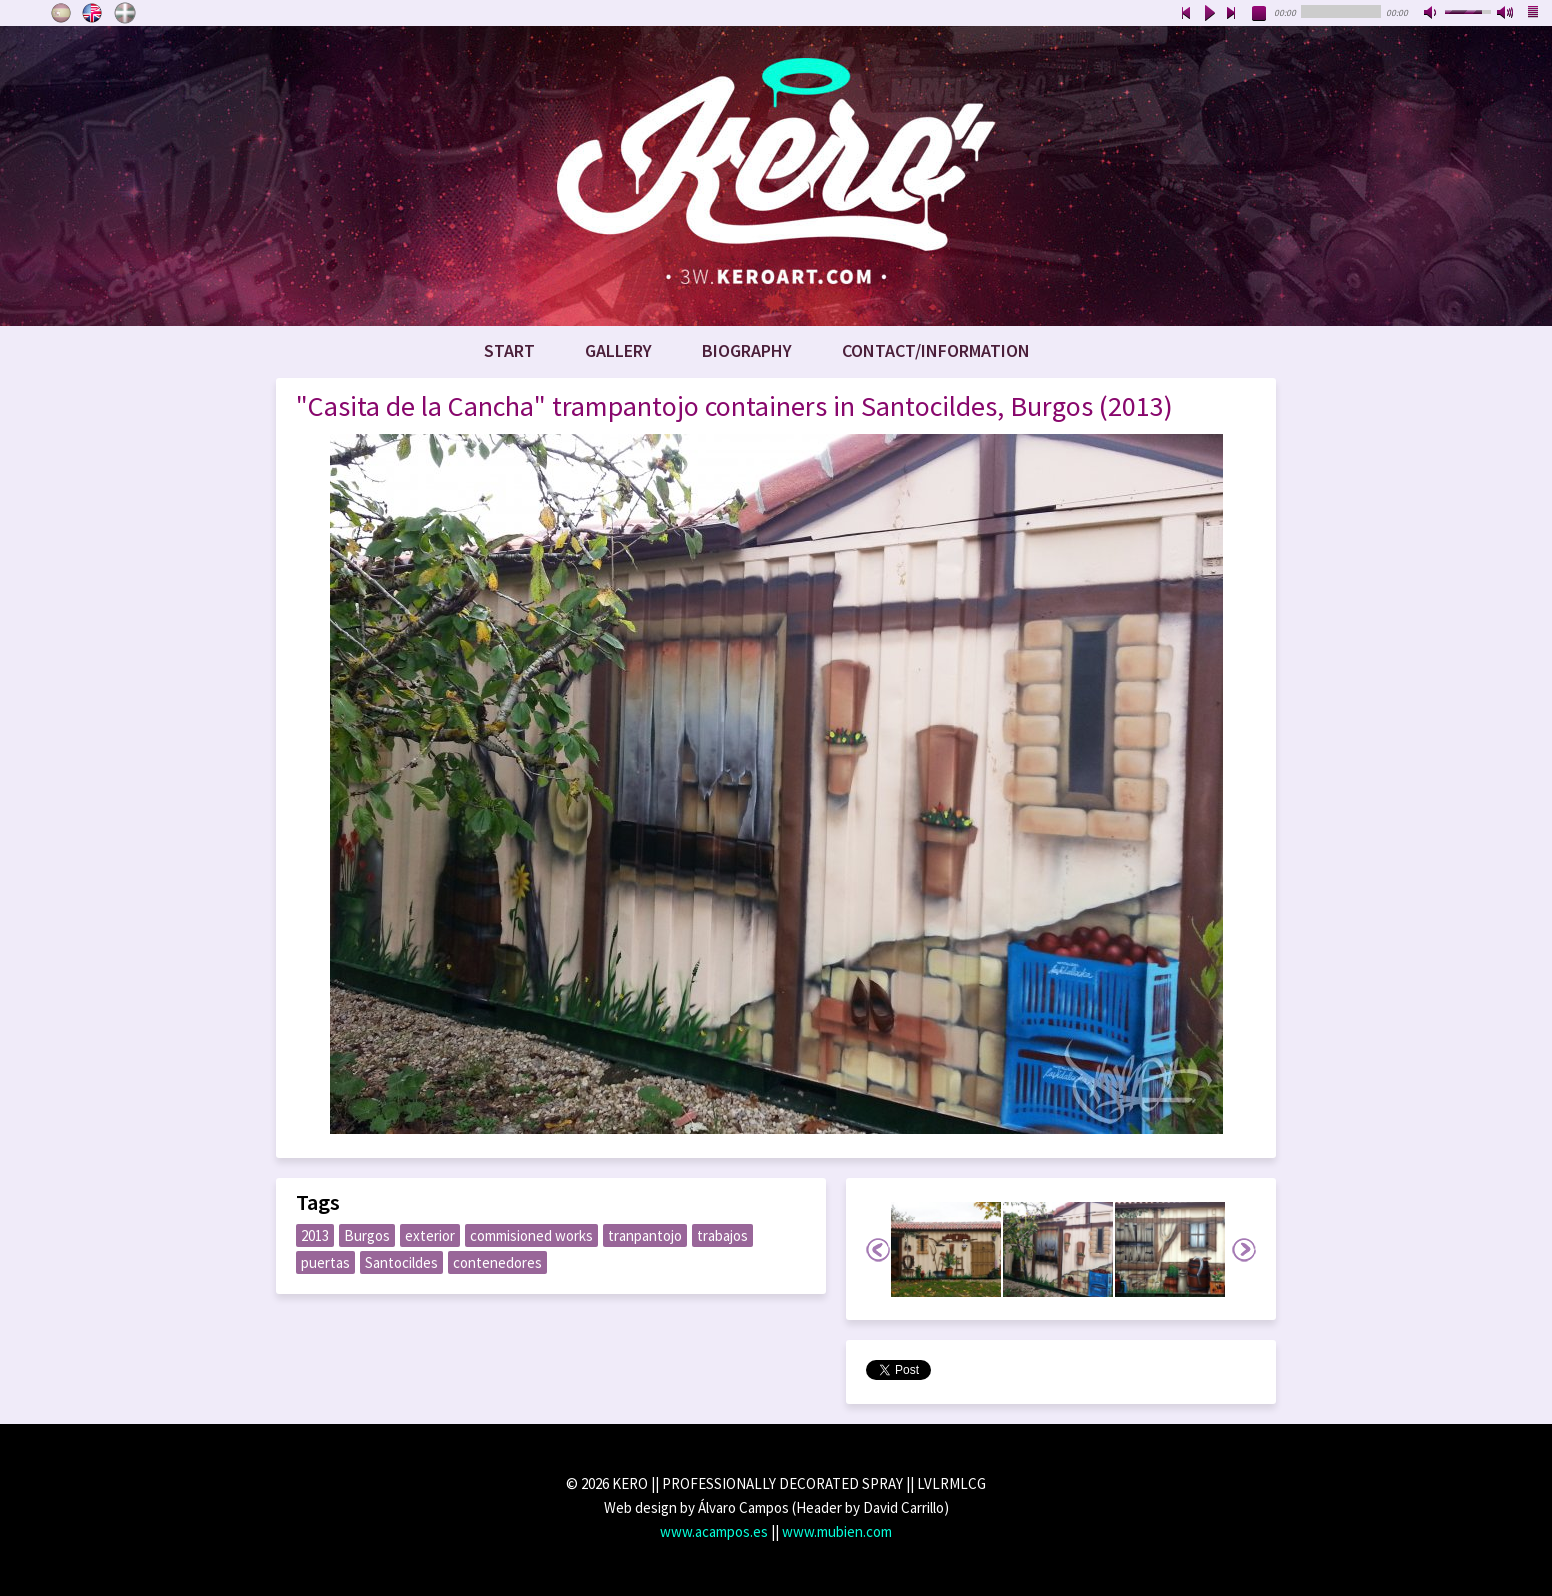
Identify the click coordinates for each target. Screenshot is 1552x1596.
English (93, 13)
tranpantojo (645, 1235)
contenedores (497, 1262)
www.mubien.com (837, 1531)
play (1209, 14)
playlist (1534, 14)
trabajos (722, 1235)
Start (509, 350)
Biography (747, 350)
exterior (430, 1235)
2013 (315, 1235)
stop (1260, 14)
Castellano (61, 13)
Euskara (125, 13)
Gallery (618, 350)
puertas (325, 1262)
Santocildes (401, 1262)
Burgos (367, 1235)
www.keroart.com (776, 176)
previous (1186, 14)
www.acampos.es (714, 1531)
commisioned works (531, 1235)
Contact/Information (936, 350)
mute (1432, 14)
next (1232, 14)
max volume (1506, 14)
